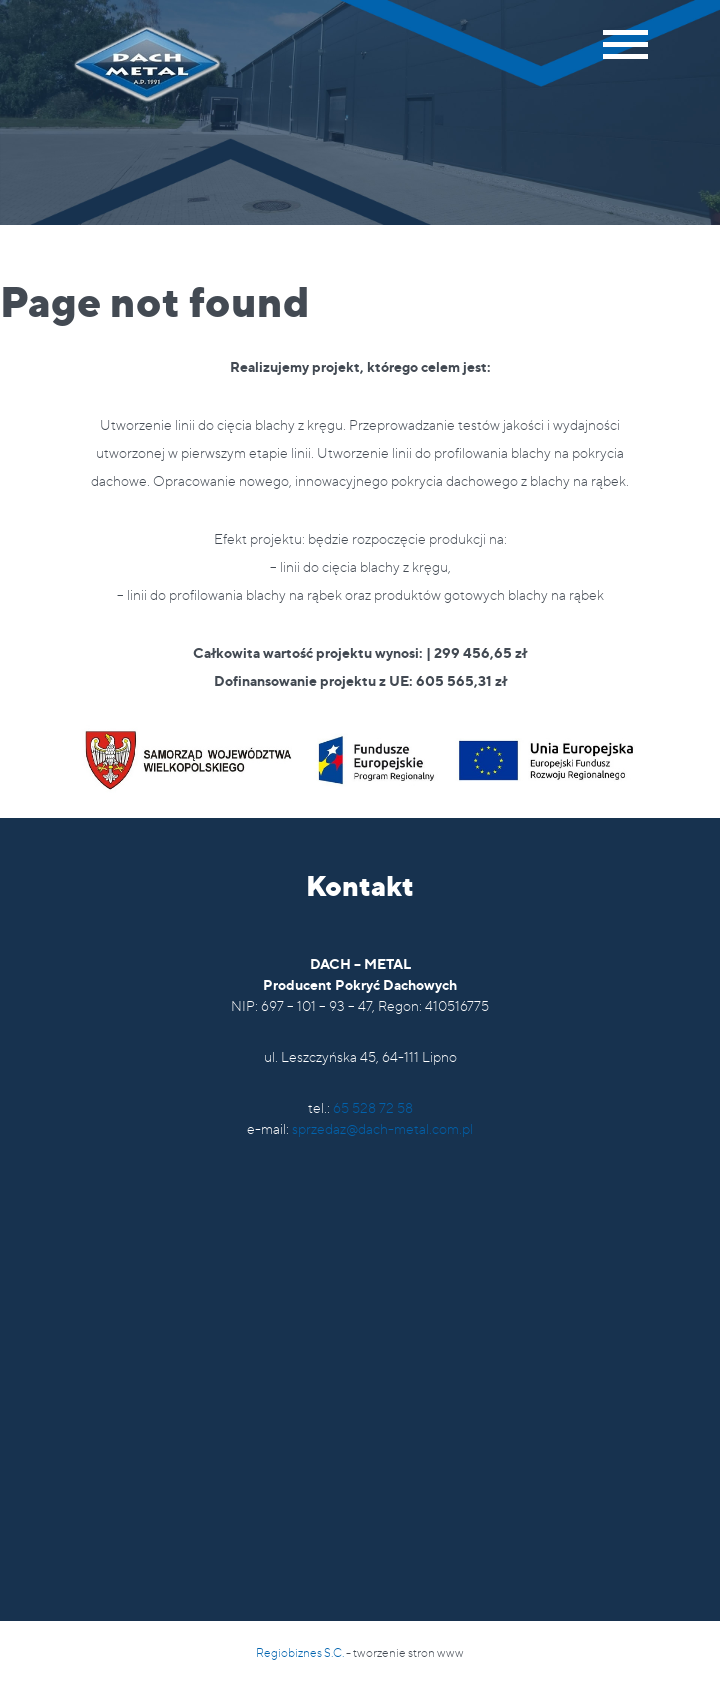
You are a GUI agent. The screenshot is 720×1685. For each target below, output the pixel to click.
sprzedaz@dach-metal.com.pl (382, 1128)
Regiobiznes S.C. (300, 1653)
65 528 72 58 (373, 1107)
